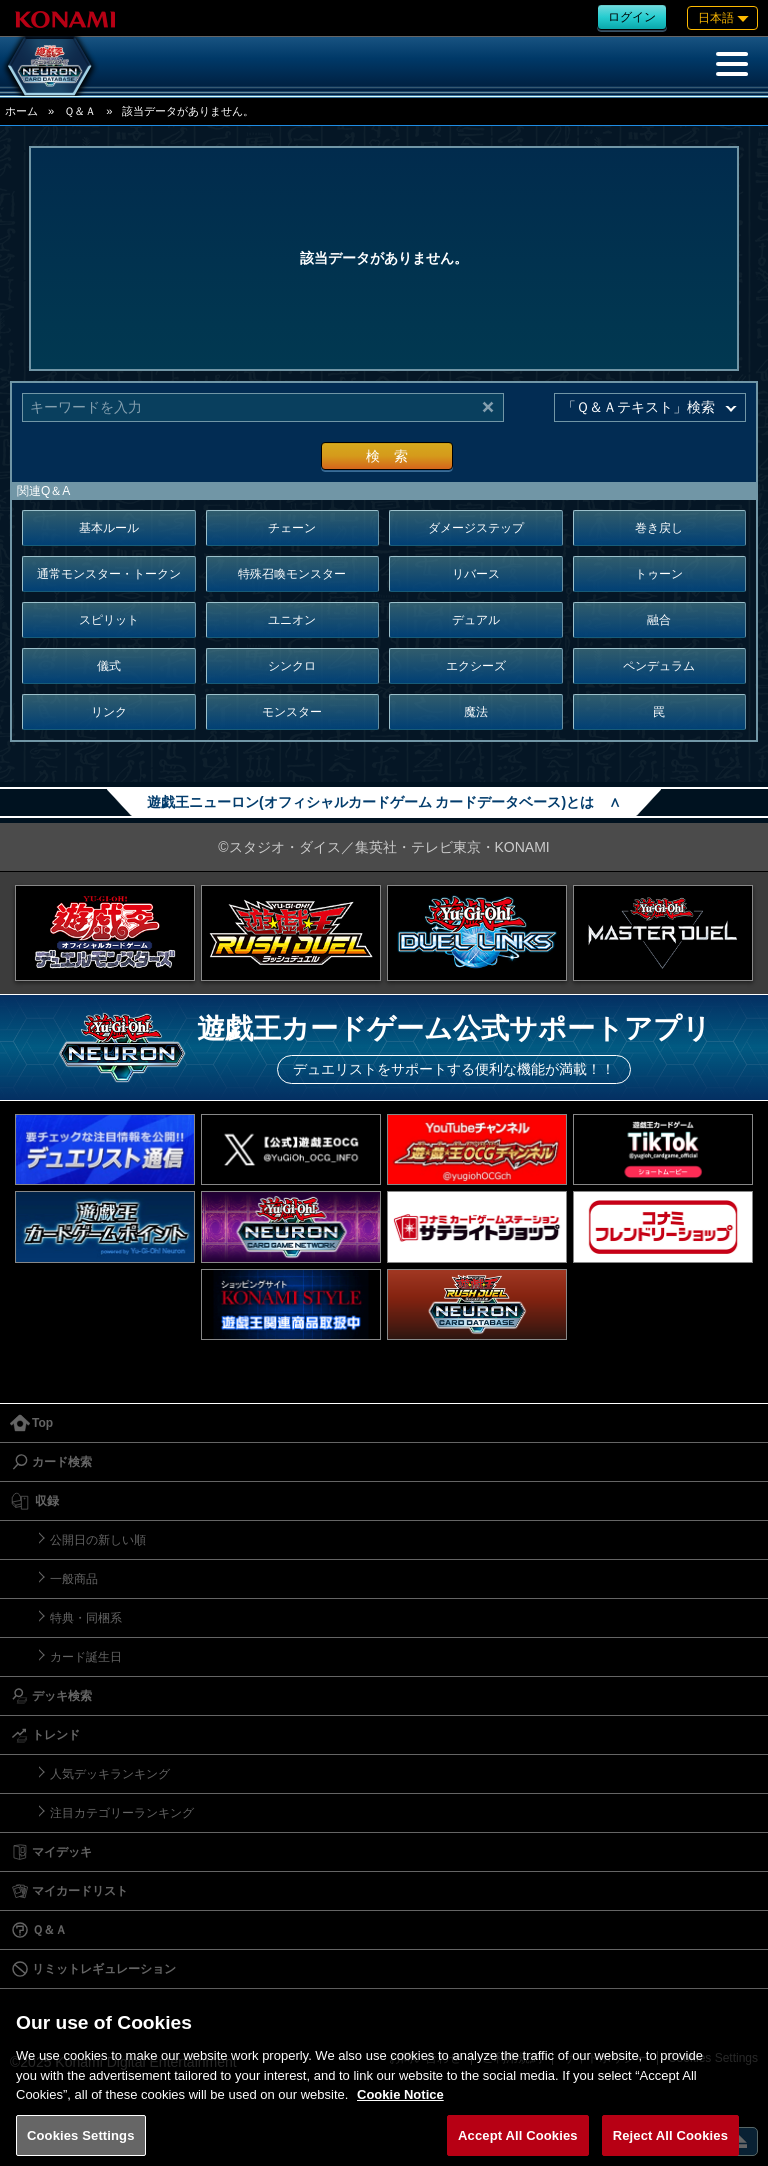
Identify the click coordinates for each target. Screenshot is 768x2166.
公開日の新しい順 (98, 1540)
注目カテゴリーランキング (122, 1813)
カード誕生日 (86, 1657)
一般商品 (74, 1579)
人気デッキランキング (110, 1774)
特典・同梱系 (86, 1618)
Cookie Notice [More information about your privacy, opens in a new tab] (400, 2108)
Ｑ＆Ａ (80, 111)
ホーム (21, 111)
